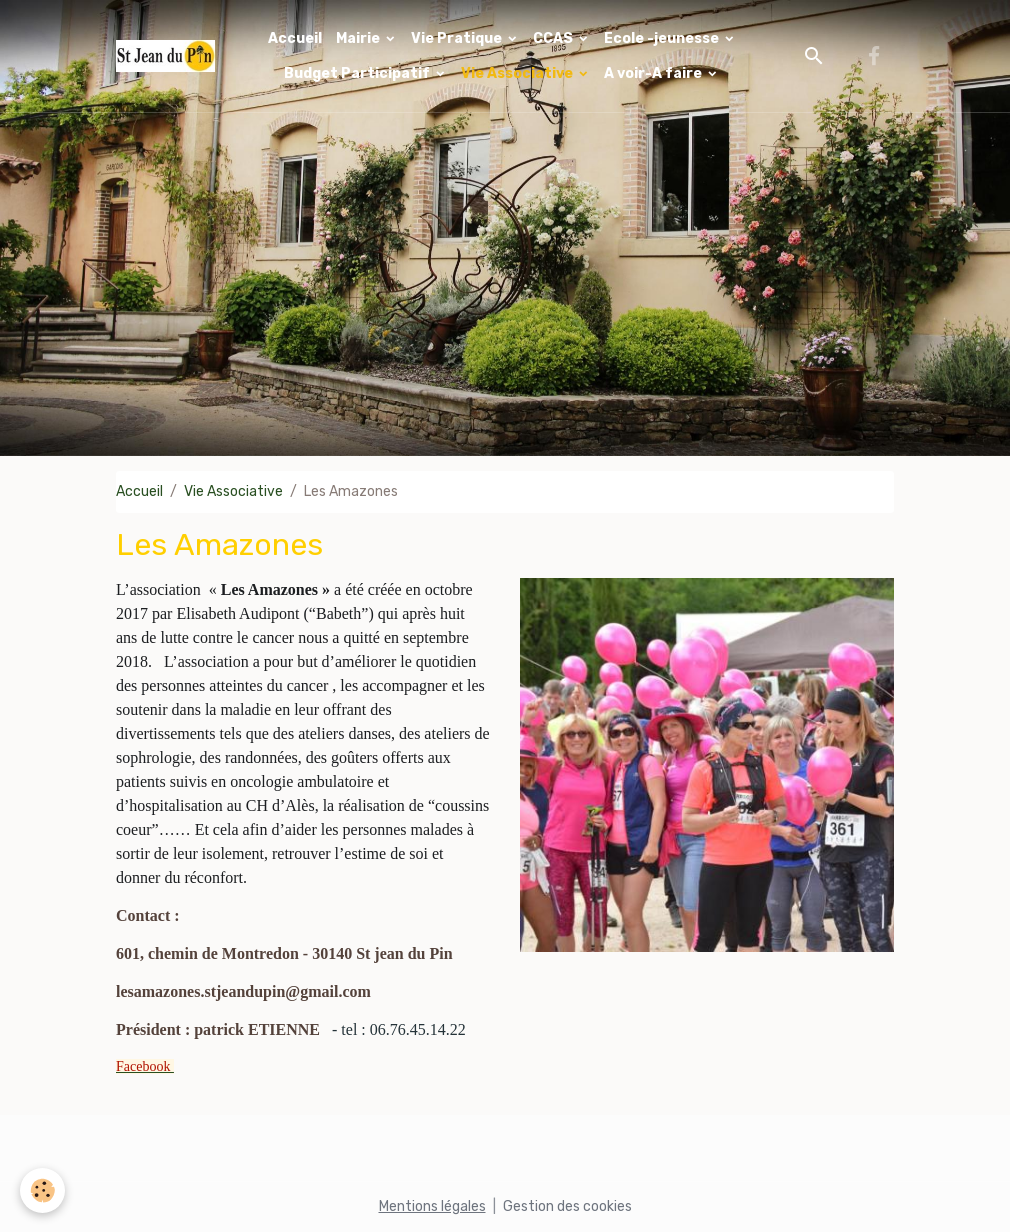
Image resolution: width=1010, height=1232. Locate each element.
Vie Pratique (458, 38)
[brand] (165, 56)
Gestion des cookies (567, 1206)
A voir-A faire (654, 73)
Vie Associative (518, 73)
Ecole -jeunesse (663, 38)
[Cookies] (42, 1190)
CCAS (554, 38)
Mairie (359, 38)
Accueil (295, 38)
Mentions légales (432, 1206)
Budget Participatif (358, 73)
